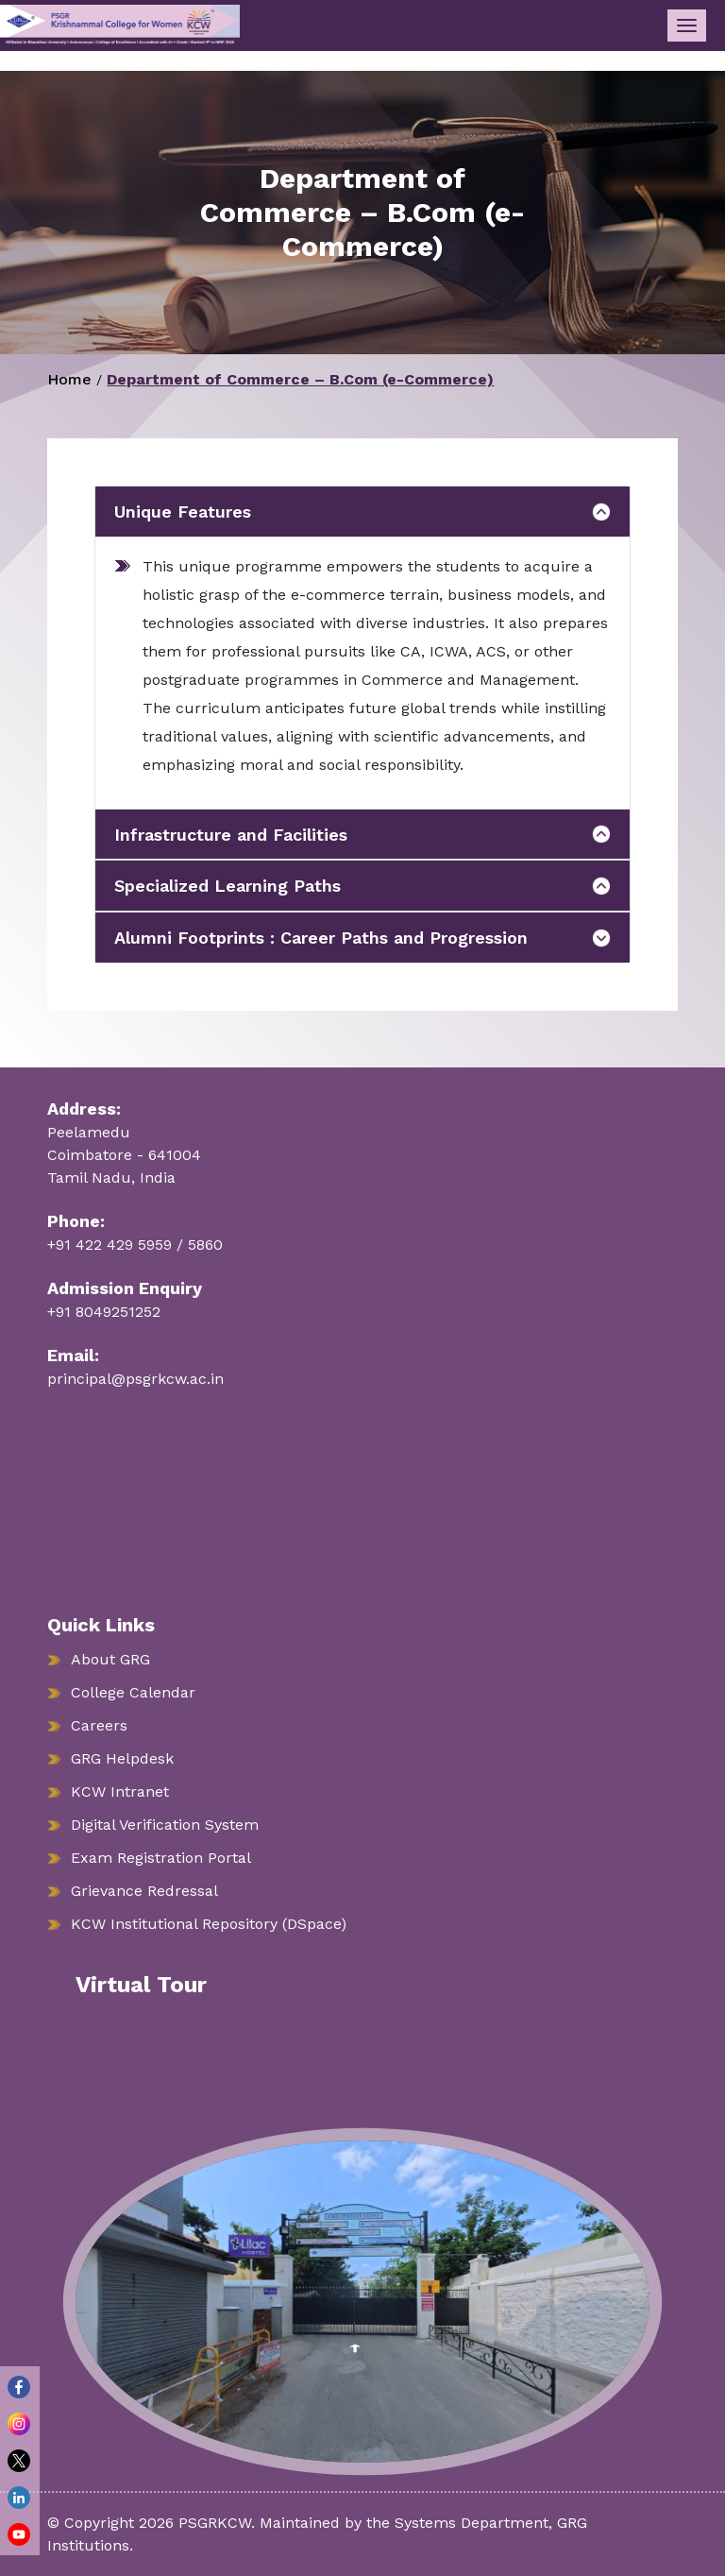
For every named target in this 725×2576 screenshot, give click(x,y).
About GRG (110, 1659)
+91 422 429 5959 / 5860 (135, 1245)
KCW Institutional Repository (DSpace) (208, 1924)
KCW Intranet (120, 1791)
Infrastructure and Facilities (230, 834)
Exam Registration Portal (161, 1858)
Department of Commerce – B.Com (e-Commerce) (300, 379)
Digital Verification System (165, 1825)
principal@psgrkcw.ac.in (135, 1379)
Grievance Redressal (144, 1891)
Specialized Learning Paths (227, 886)
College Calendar (133, 1692)
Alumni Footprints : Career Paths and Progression (321, 937)
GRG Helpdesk (122, 1758)
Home (69, 379)
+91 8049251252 (103, 1312)
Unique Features (182, 511)
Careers (99, 1725)
